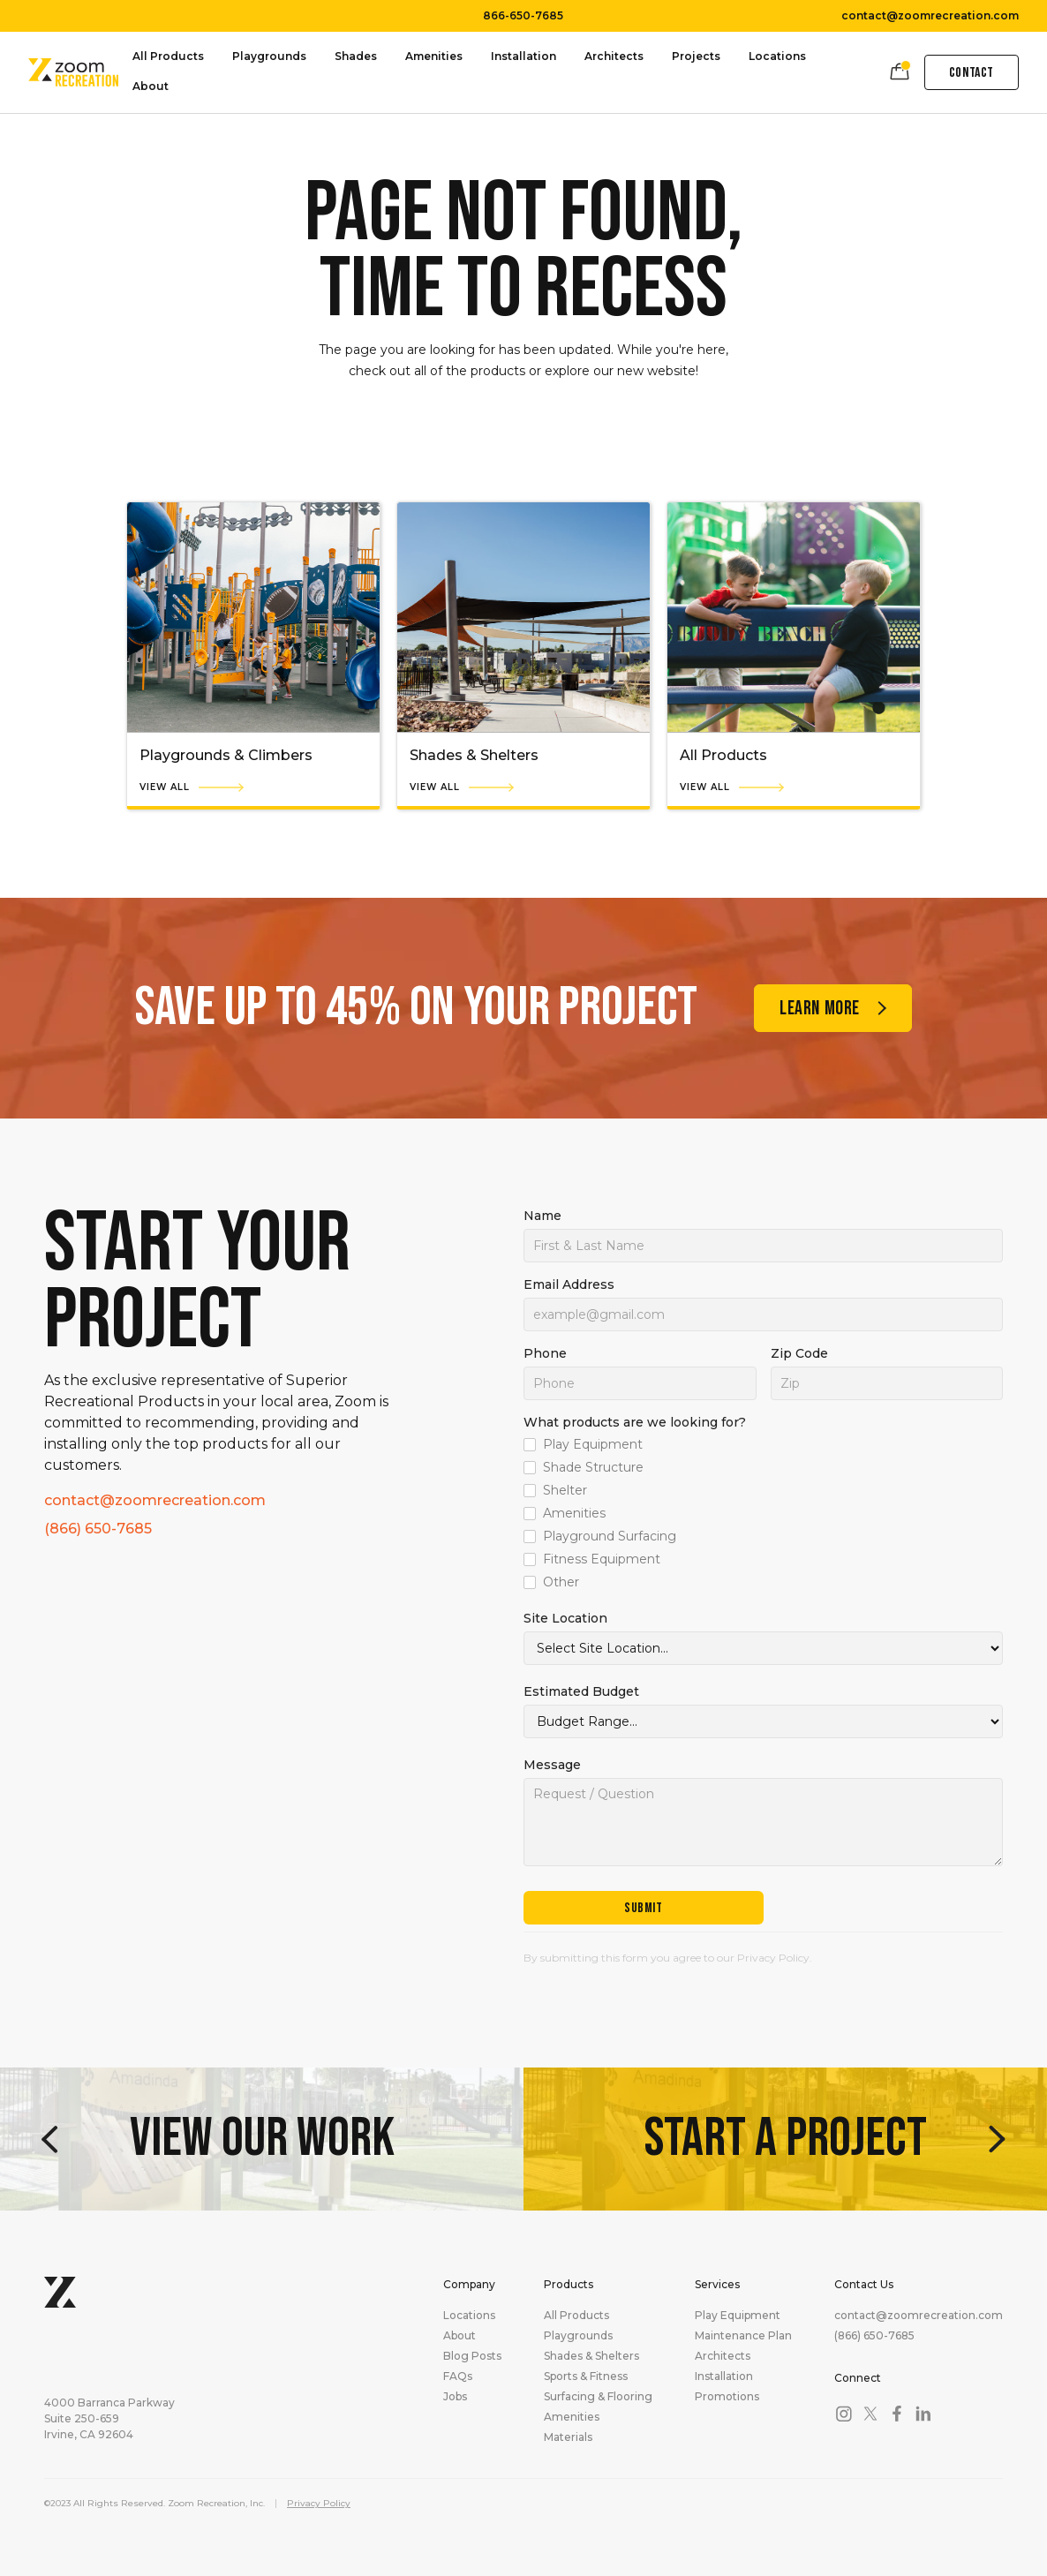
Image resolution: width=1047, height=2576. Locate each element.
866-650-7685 (523, 16)
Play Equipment (737, 2315)
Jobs (455, 2396)
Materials (568, 2437)
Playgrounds (269, 56)
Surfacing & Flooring (598, 2396)
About (150, 86)
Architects (614, 56)
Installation (523, 56)
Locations (777, 56)
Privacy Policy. (774, 1957)
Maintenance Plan (743, 2336)
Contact (971, 72)
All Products (168, 56)
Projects (696, 56)
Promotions (727, 2396)
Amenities (434, 56)
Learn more (820, 1009)
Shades (356, 56)
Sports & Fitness (586, 2376)
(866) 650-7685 (98, 1529)
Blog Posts (472, 2356)
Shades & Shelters (591, 2356)
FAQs (457, 2376)
